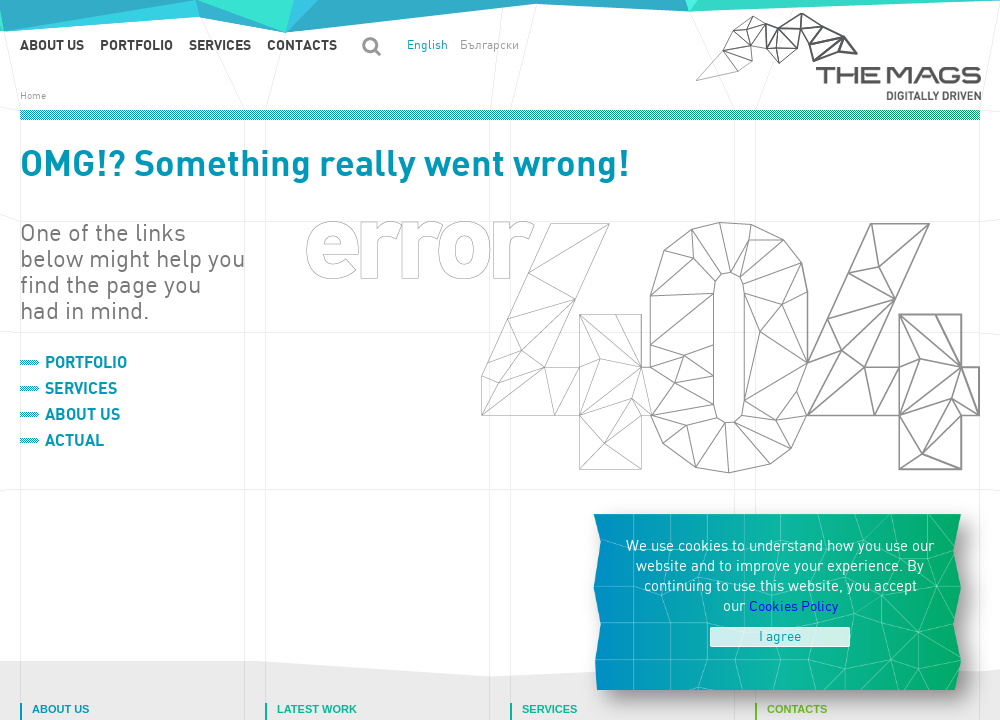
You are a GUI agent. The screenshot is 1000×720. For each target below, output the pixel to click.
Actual (74, 441)
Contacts (302, 45)
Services (220, 45)
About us (52, 45)
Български (489, 45)
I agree (780, 636)
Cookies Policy (793, 606)
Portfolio (136, 45)
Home (33, 95)
